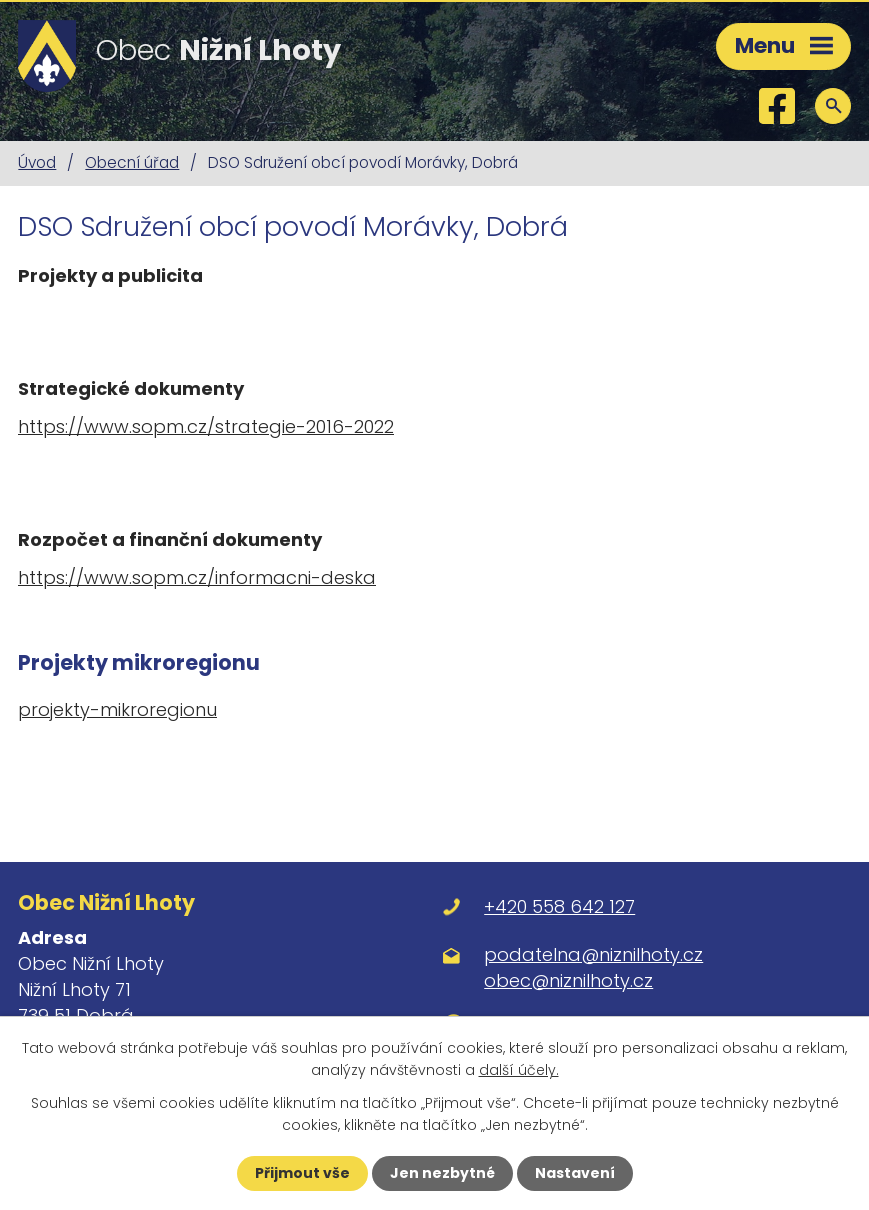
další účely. (519, 1070)
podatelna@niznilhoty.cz (593, 954)
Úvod (37, 162)
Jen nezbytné (442, 1173)
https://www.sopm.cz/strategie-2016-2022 (206, 426)
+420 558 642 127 (559, 906)
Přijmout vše (302, 1173)
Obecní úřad (132, 162)
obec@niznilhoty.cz (568, 980)
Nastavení (575, 1173)
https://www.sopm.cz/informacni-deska (197, 577)
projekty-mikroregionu (117, 709)
